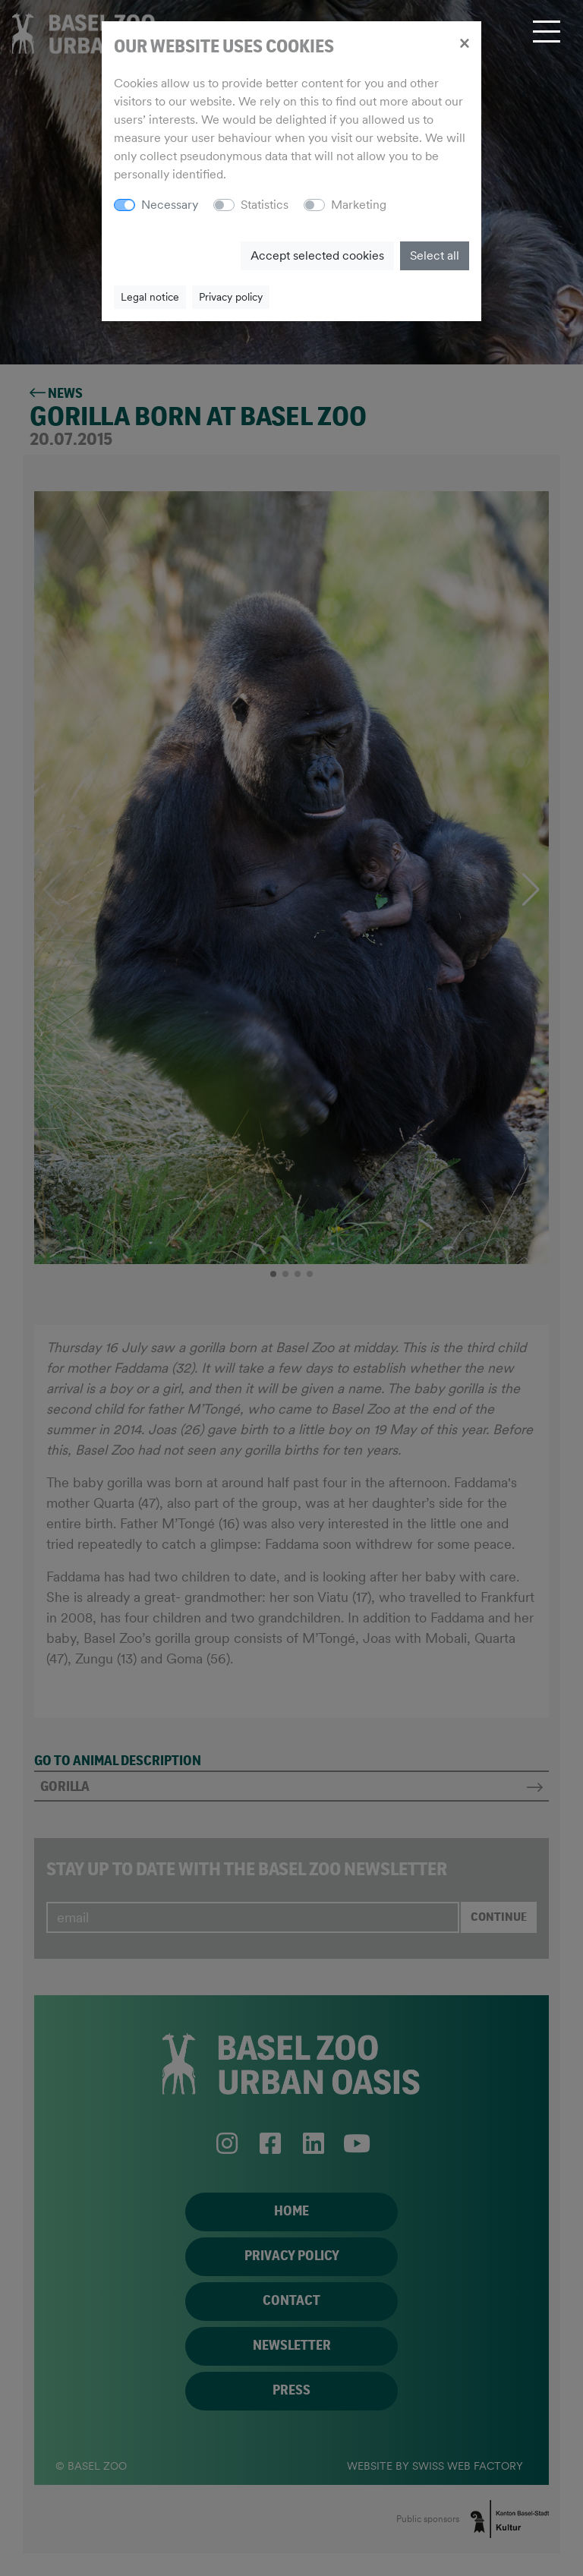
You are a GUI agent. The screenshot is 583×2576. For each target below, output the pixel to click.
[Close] (464, 42)
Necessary (169, 204)
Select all (434, 255)
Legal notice (150, 297)
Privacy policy (231, 297)
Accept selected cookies (317, 255)
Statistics (264, 204)
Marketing (358, 204)
